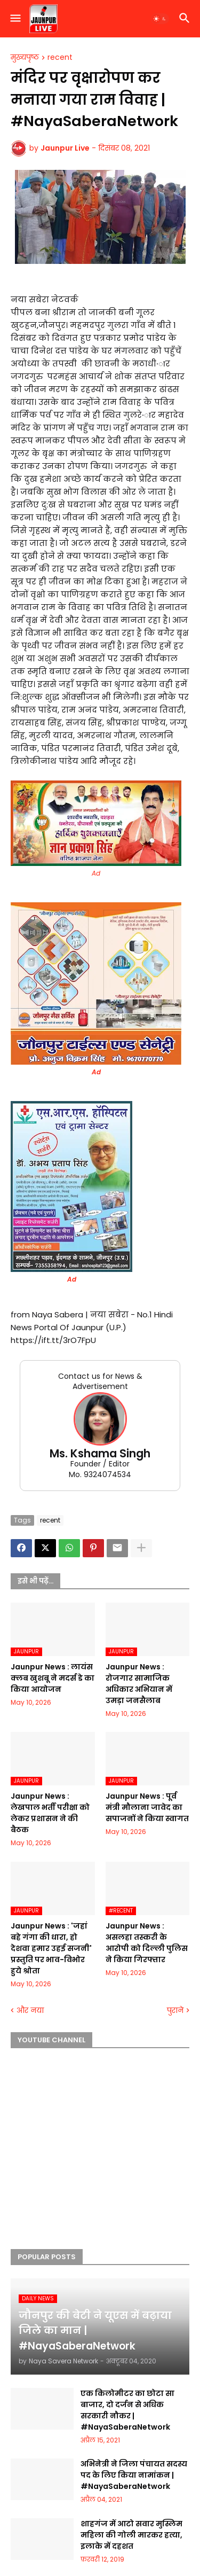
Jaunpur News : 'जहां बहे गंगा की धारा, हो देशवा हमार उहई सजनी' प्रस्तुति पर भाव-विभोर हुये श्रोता (51, 1948)
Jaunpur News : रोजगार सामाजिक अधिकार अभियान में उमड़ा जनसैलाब (139, 1683)
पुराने (175, 2010)
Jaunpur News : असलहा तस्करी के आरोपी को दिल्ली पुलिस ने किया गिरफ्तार (147, 1943)
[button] (14, 19)
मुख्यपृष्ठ (25, 57)
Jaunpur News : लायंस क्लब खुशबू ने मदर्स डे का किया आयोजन (52, 1678)
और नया (30, 2010)
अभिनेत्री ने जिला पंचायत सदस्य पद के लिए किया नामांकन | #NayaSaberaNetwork (134, 2475)
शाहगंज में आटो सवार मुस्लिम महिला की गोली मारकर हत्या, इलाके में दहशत (131, 2534)
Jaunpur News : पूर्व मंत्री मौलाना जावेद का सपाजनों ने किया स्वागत (147, 1807)
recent (60, 57)
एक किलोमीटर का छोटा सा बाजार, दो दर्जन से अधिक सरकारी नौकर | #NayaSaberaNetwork (127, 2410)
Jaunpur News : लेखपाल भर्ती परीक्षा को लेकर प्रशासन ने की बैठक (50, 1813)
